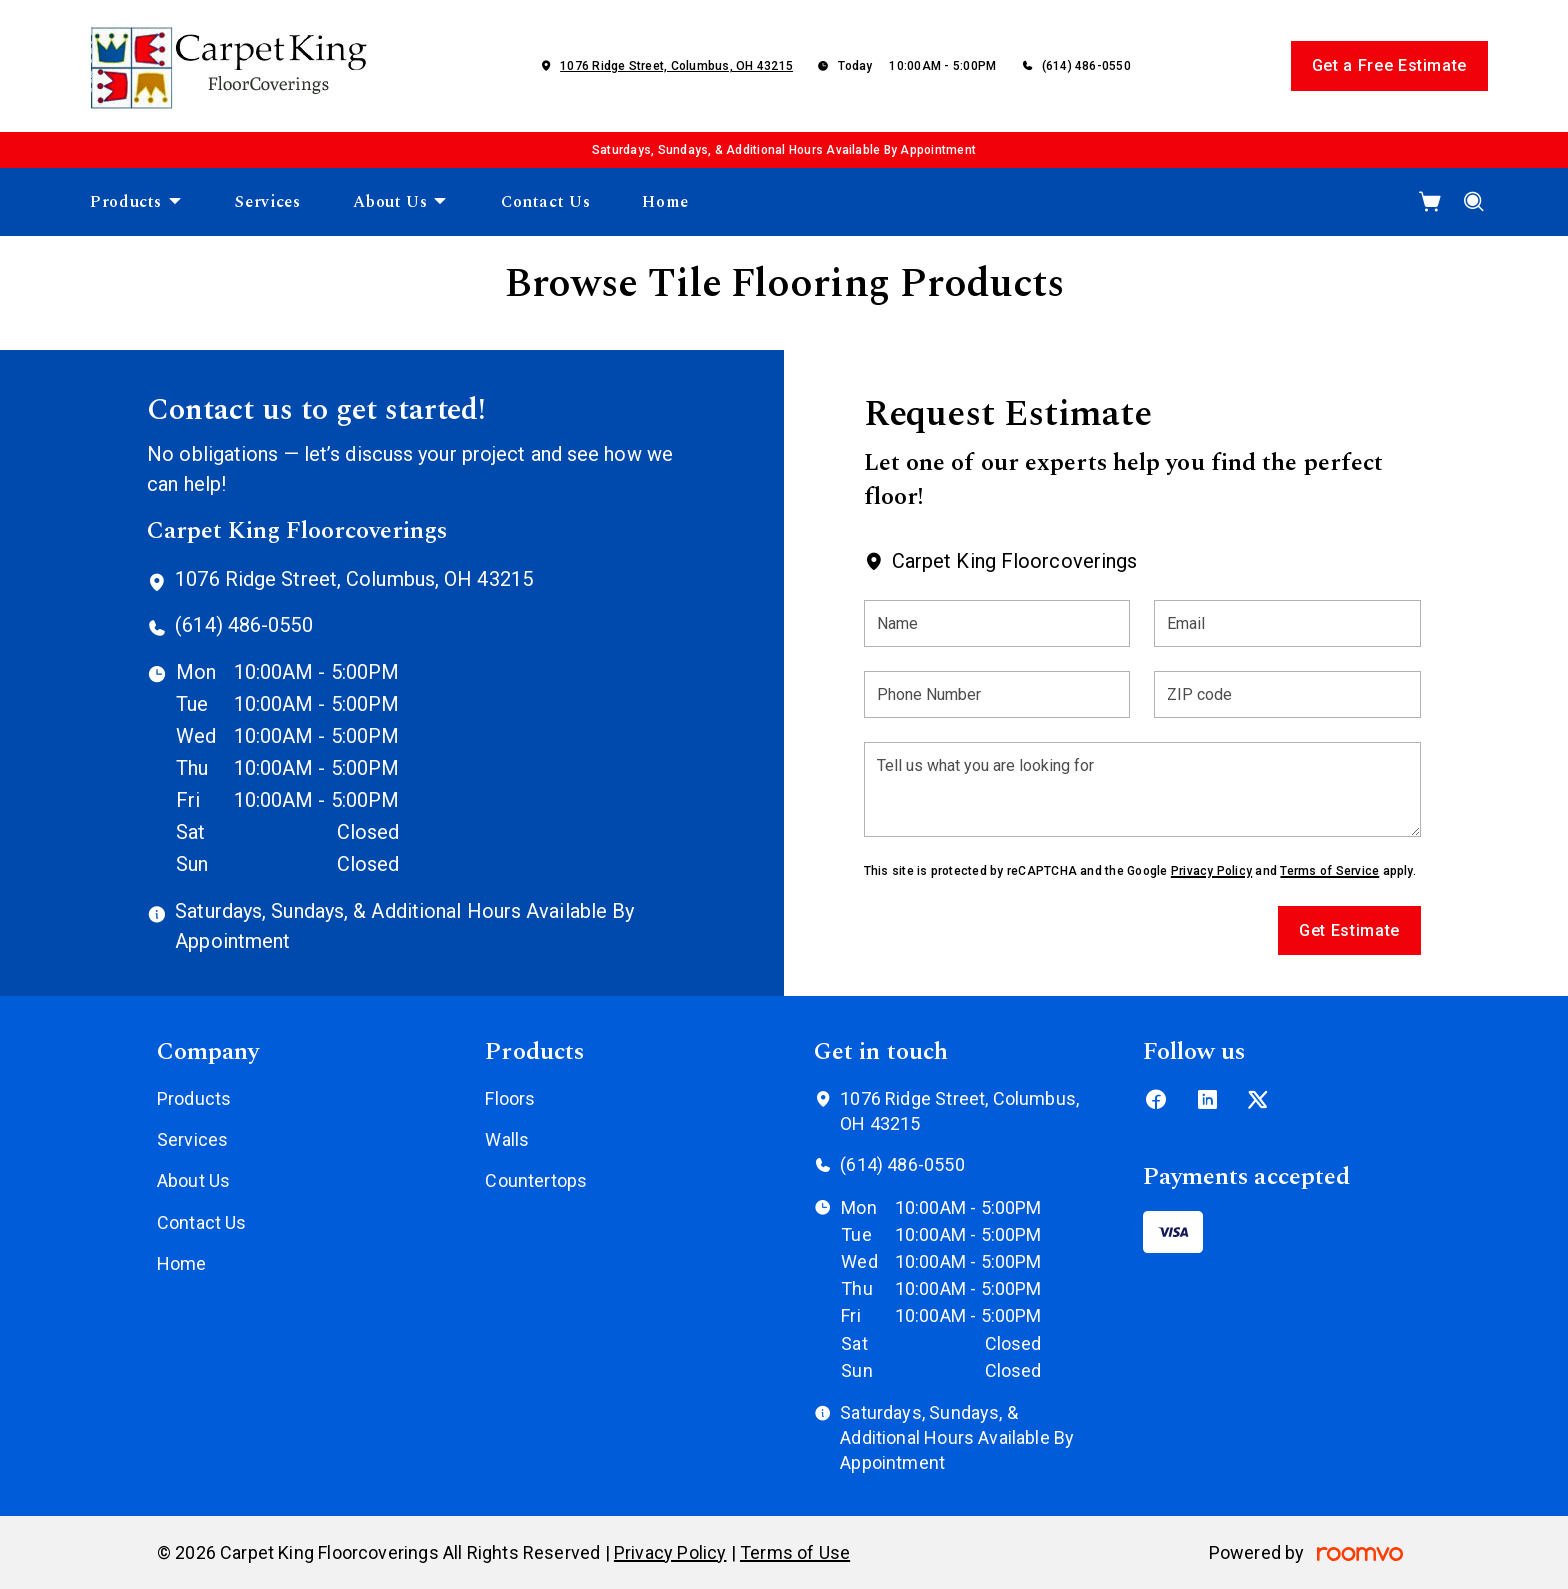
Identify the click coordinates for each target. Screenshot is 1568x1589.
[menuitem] (136, 202)
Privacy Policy (1211, 871)
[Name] (997, 623)
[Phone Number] (997, 694)
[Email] (1287, 623)
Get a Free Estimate (1389, 65)
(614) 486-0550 (1086, 66)
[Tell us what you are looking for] (1142, 789)
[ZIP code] (1287, 694)
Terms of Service (1329, 871)
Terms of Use (795, 1552)
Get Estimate (1349, 930)
